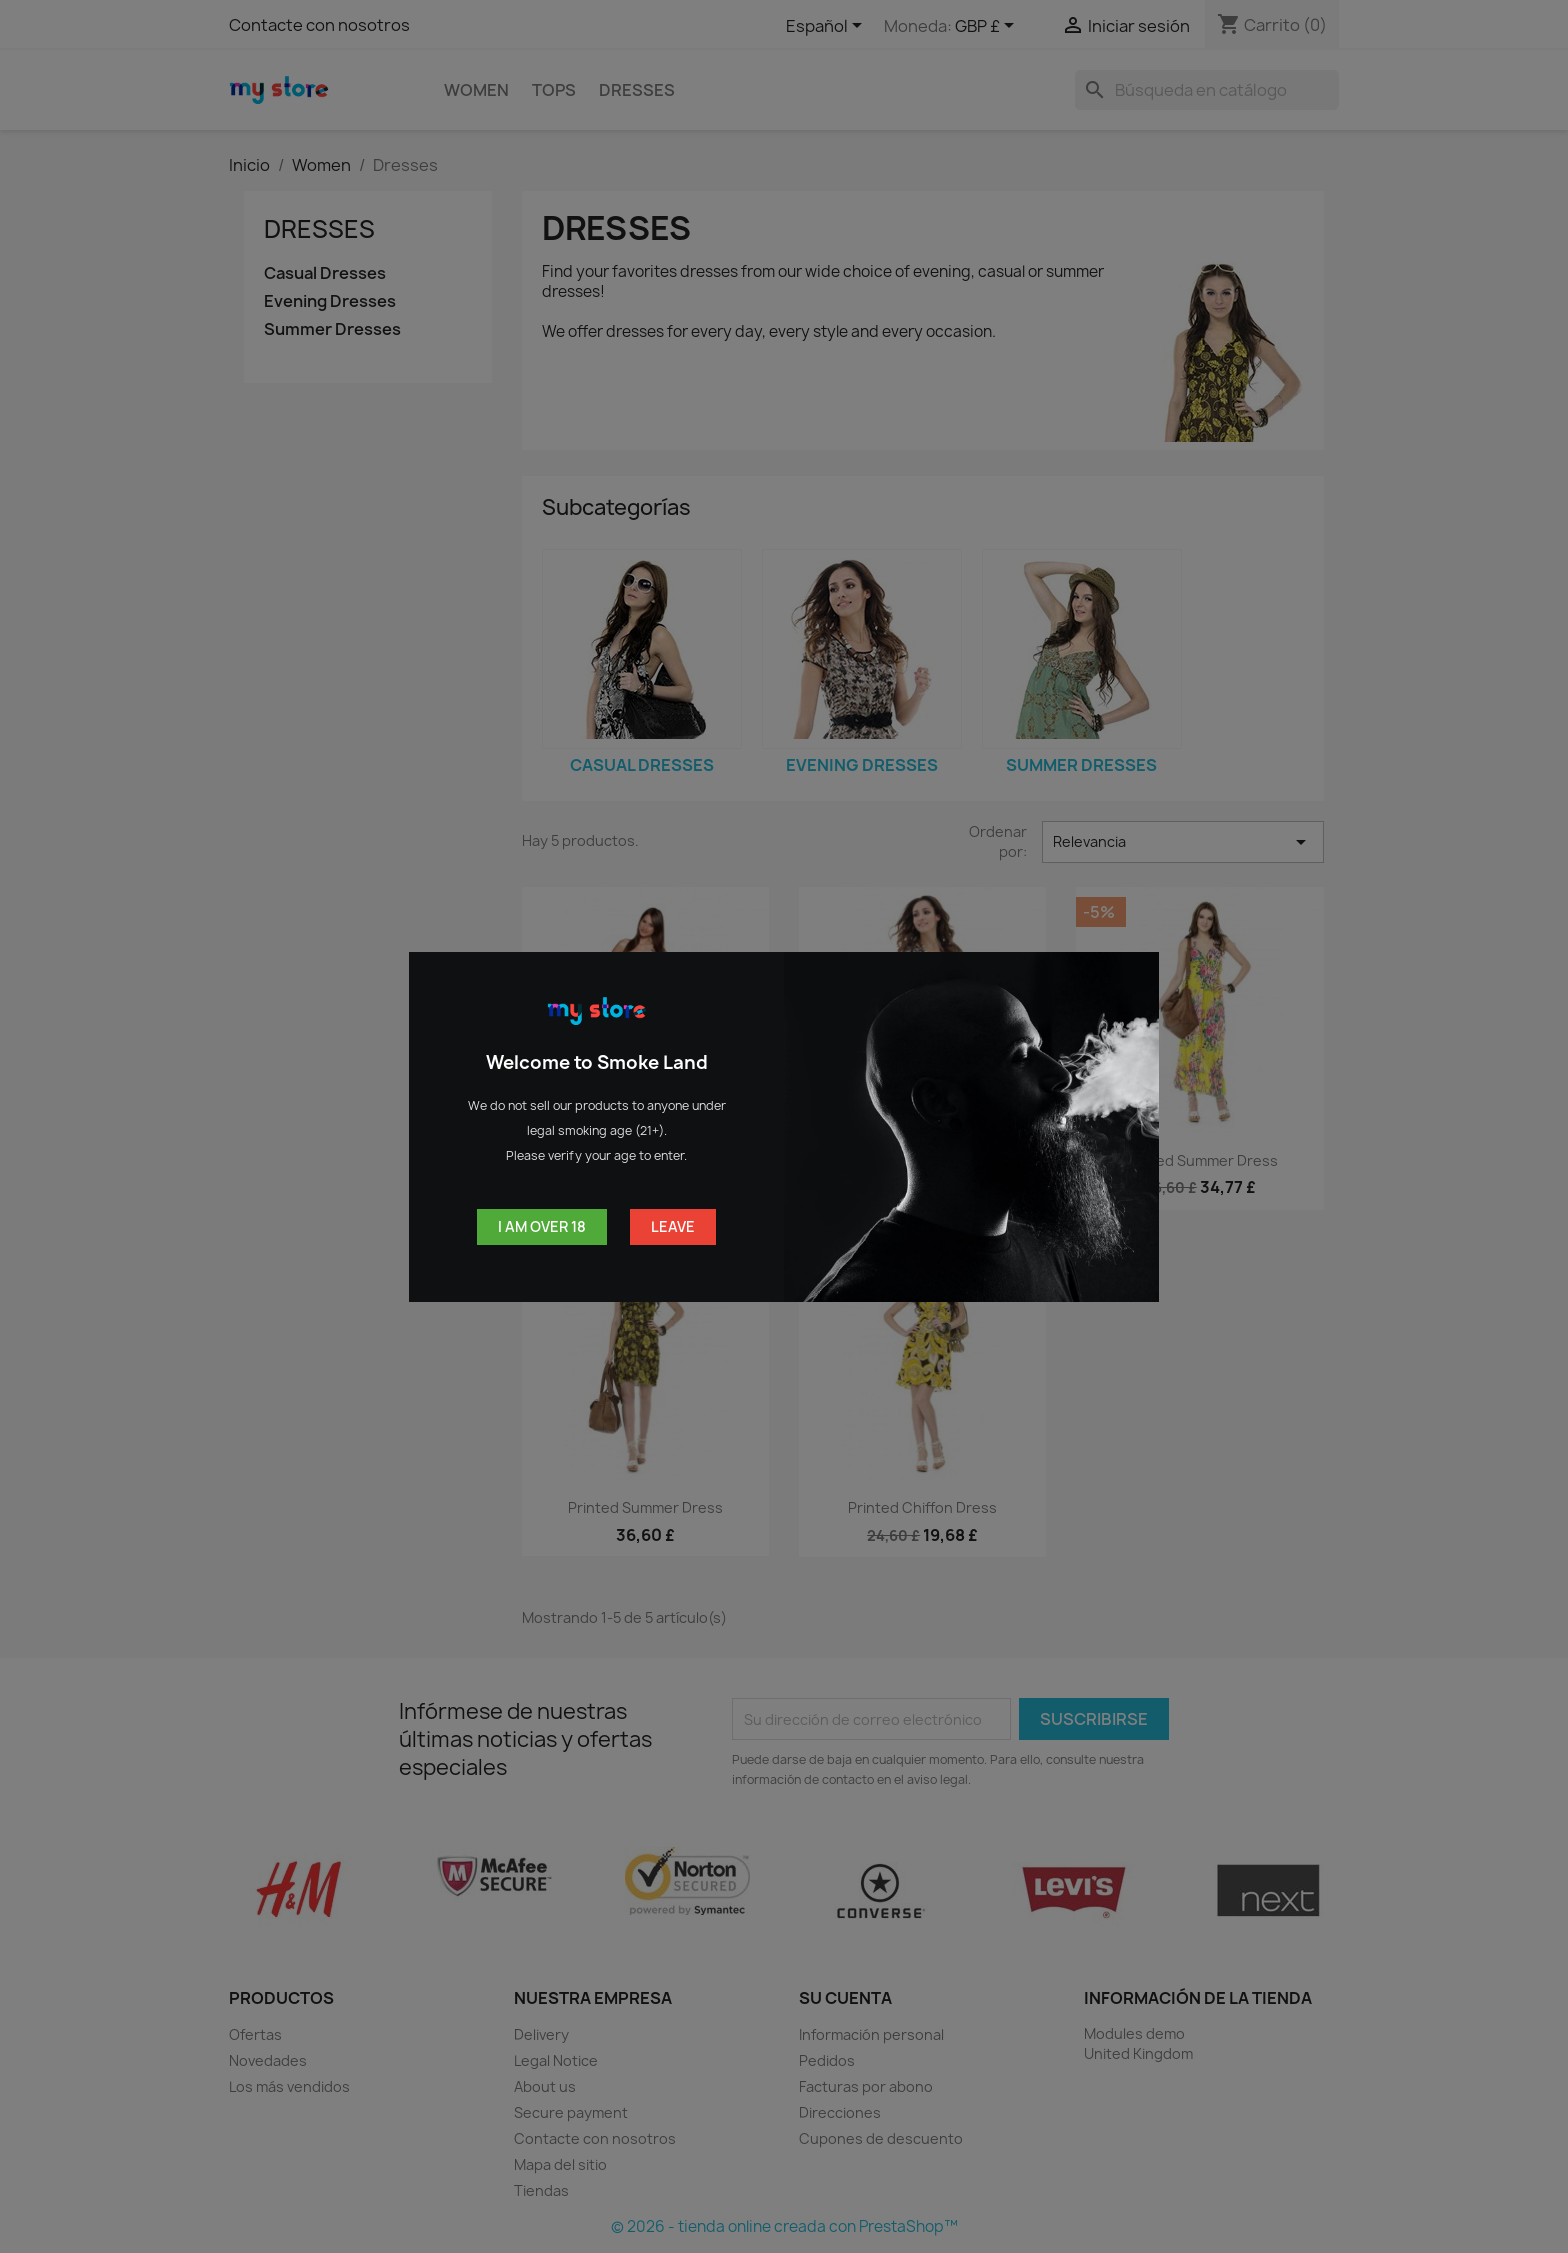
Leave (673, 1226)
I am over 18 (542, 1226)
